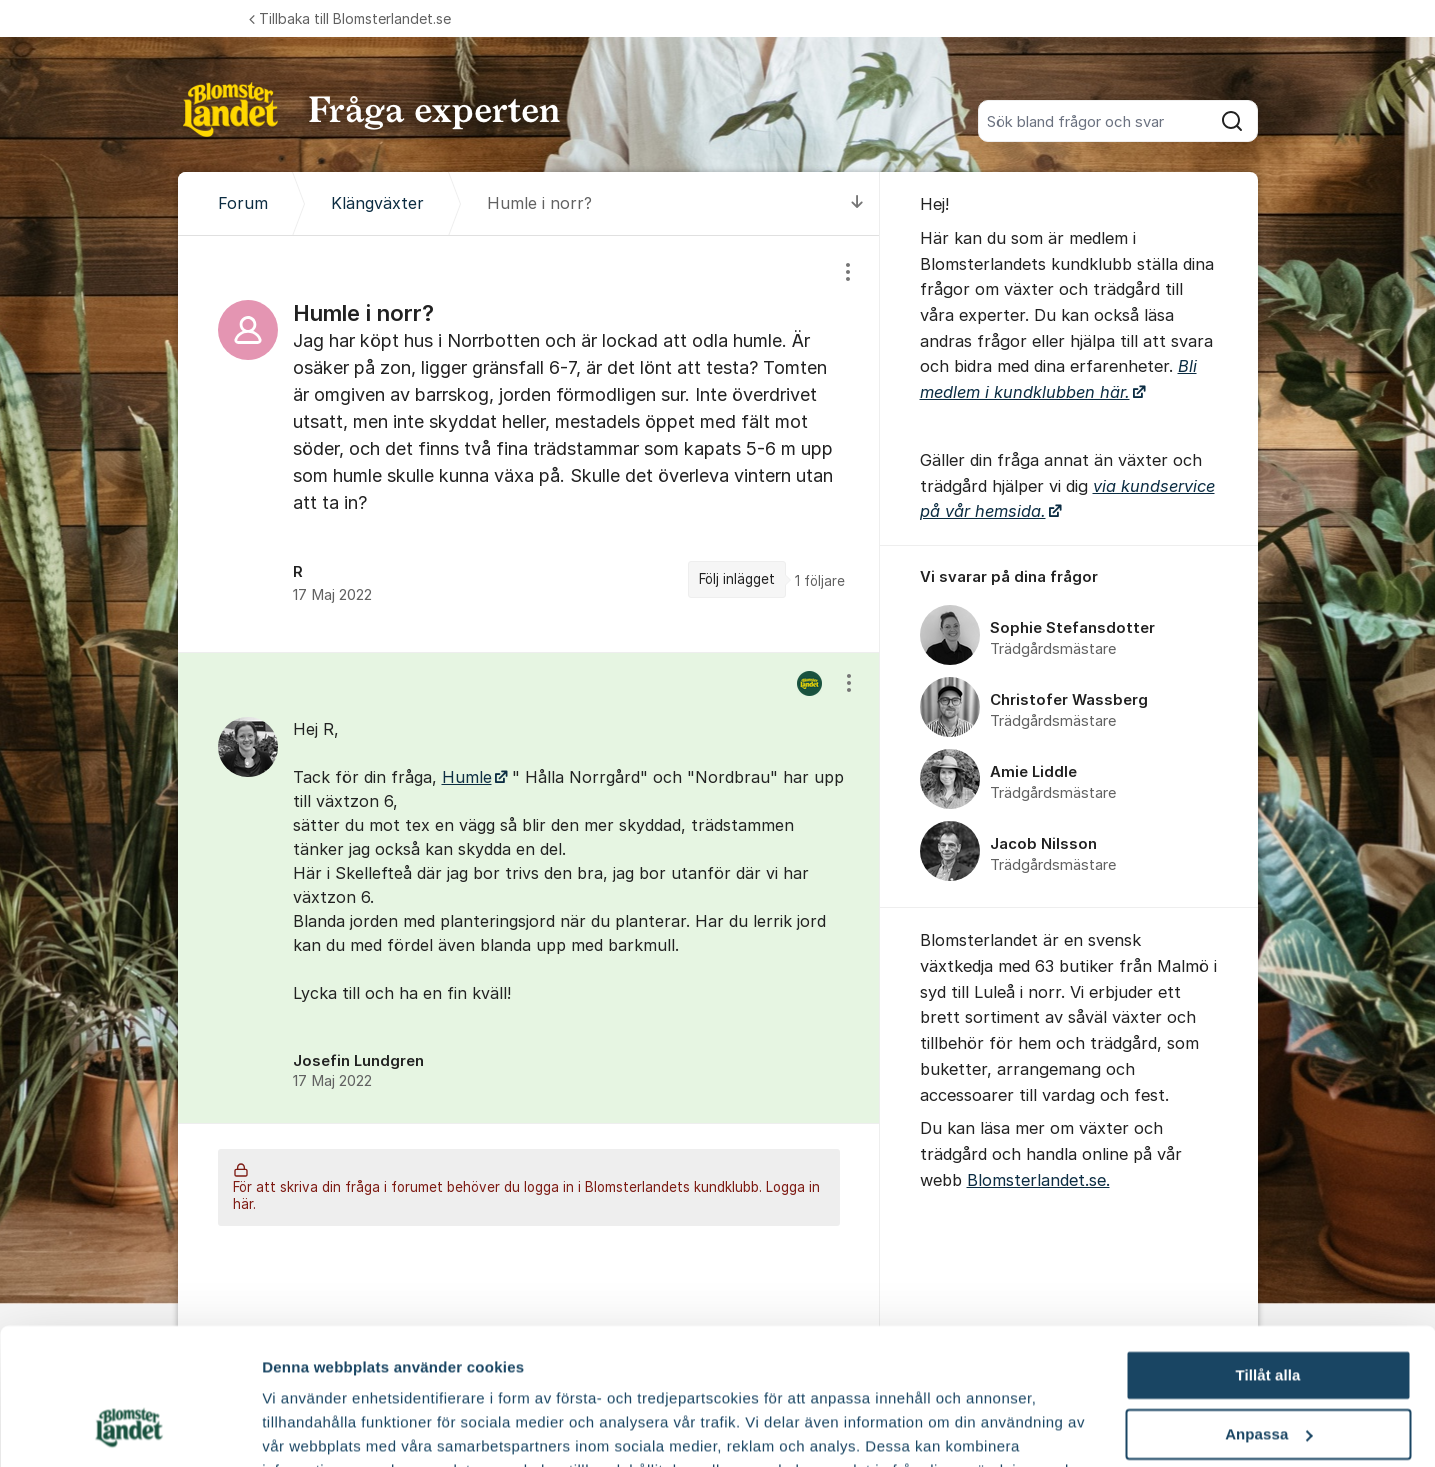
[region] (529, 444)
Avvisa (1268, 1370)
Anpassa (1268, 1312)
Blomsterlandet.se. (1038, 1180)
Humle (467, 777)
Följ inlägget (737, 579)
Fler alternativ (312, 1427)
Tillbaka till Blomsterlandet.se (350, 18)
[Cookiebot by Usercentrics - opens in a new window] (129, 1428)
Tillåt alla (1267, 1253)
